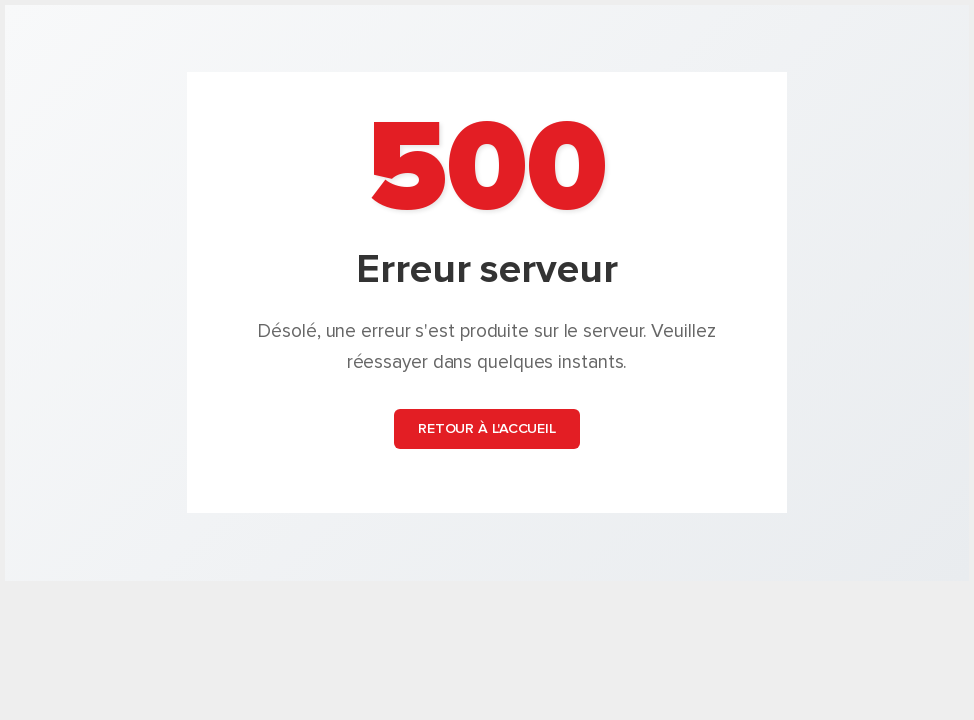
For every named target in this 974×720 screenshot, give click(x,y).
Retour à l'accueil (487, 429)
